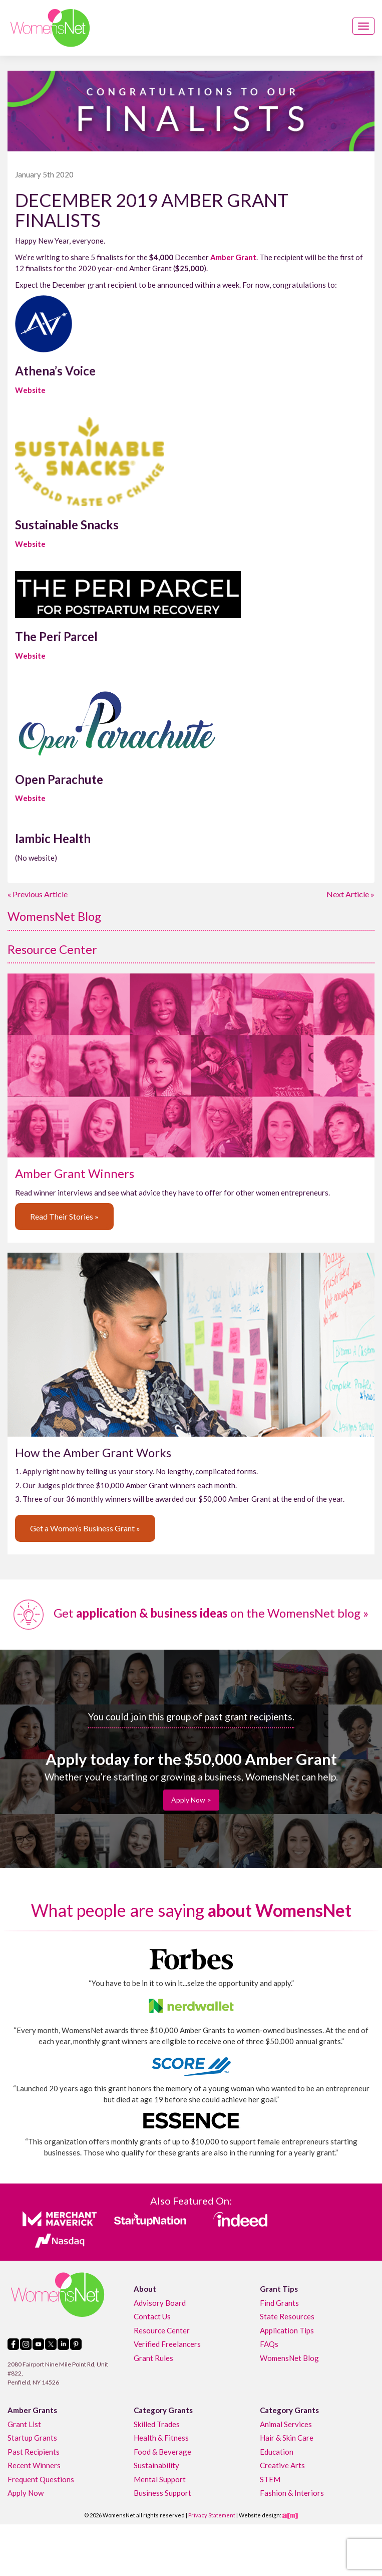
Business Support (162, 2492)
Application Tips (287, 2330)
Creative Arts (282, 2465)
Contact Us (152, 2316)
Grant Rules (153, 2357)
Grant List (24, 2424)
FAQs (269, 2343)
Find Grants (279, 2302)
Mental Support (160, 2479)
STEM (270, 2479)
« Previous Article (38, 894)
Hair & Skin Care (286, 2437)
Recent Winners (34, 2465)
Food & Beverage (162, 2451)
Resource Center (52, 949)
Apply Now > (191, 1800)
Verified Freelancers (167, 2343)
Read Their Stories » (64, 1216)
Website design (259, 2515)
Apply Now (26, 2492)
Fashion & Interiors (292, 2492)
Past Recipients (34, 2451)
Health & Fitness (161, 2437)
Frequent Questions (41, 2479)
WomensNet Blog (54, 916)
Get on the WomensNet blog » (191, 1613)
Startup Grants (32, 2437)
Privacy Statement (211, 2515)
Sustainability (156, 2465)
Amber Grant (233, 257)
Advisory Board (160, 2302)
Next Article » (350, 894)
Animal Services (286, 2424)
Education (276, 2451)
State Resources (287, 2316)
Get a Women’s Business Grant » (85, 1528)
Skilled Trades (157, 2424)
